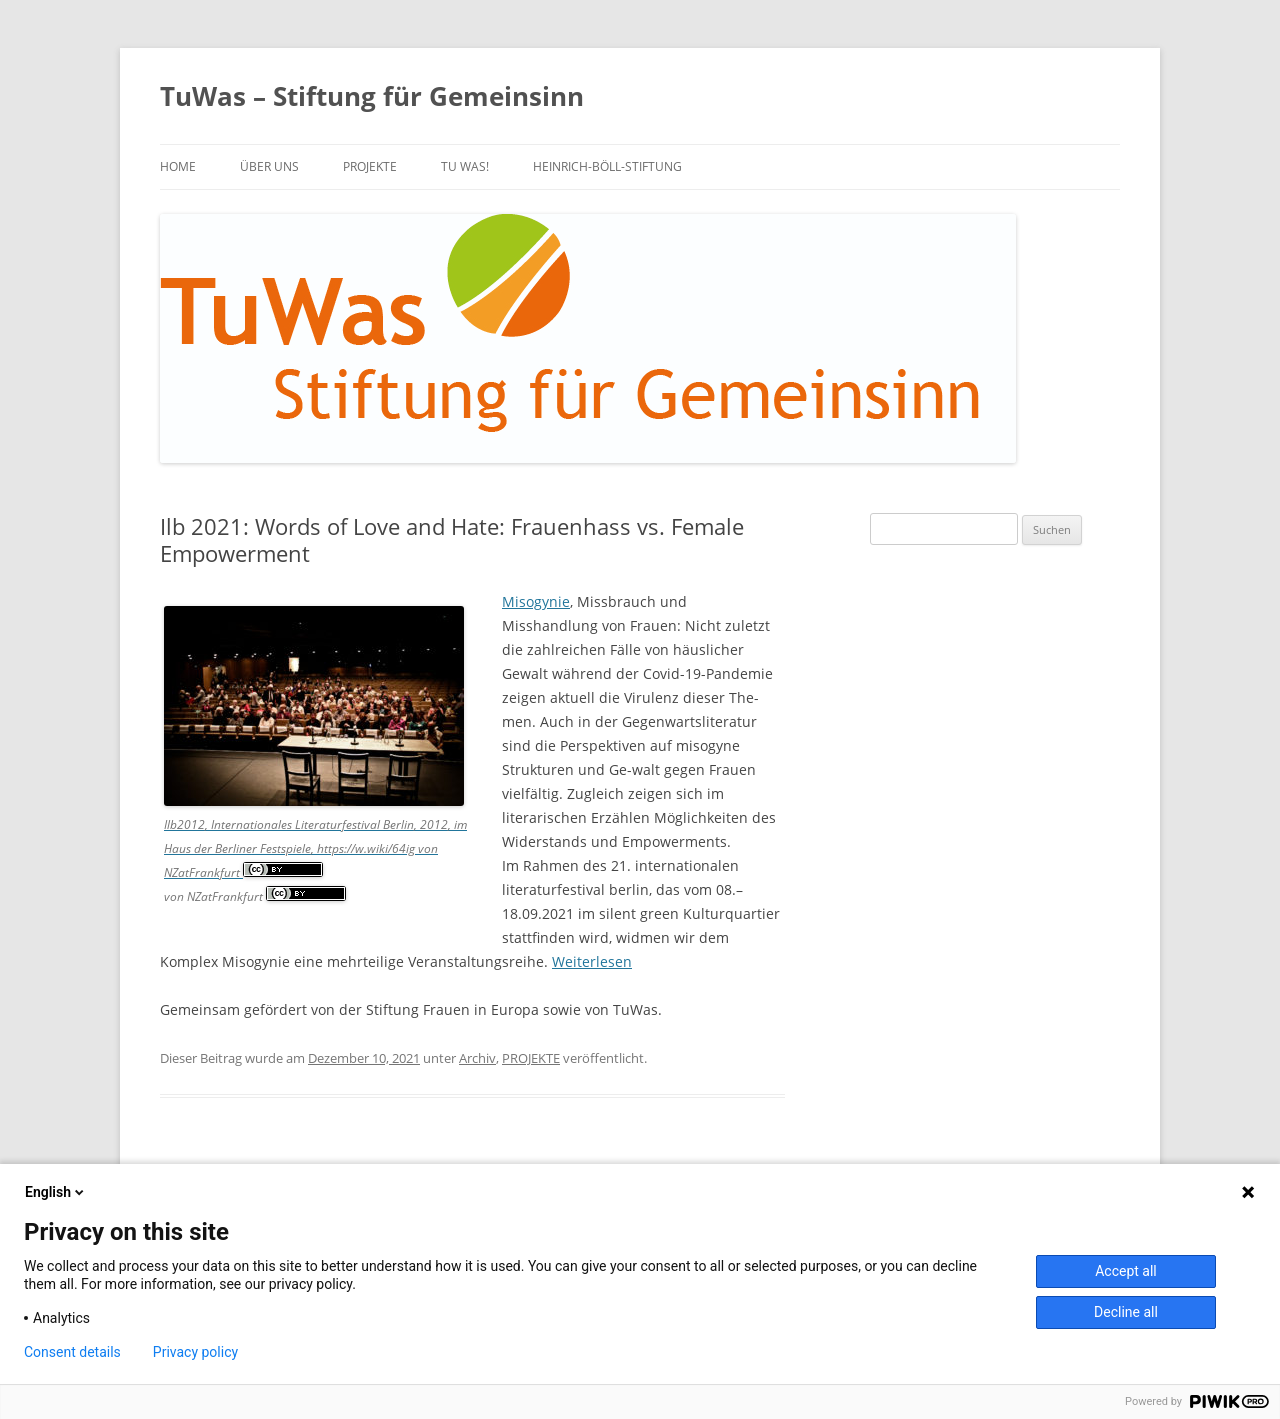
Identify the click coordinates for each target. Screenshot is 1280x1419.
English (56, 1192)
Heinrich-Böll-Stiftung (607, 166)
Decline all (1126, 1312)
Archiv (477, 1058)
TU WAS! (465, 166)
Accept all (1126, 1271)
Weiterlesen (592, 961)
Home (178, 166)
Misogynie (536, 601)
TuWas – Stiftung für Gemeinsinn (372, 96)
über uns (269, 166)
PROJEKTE (370, 166)
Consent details (72, 1352)
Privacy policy (195, 1352)
